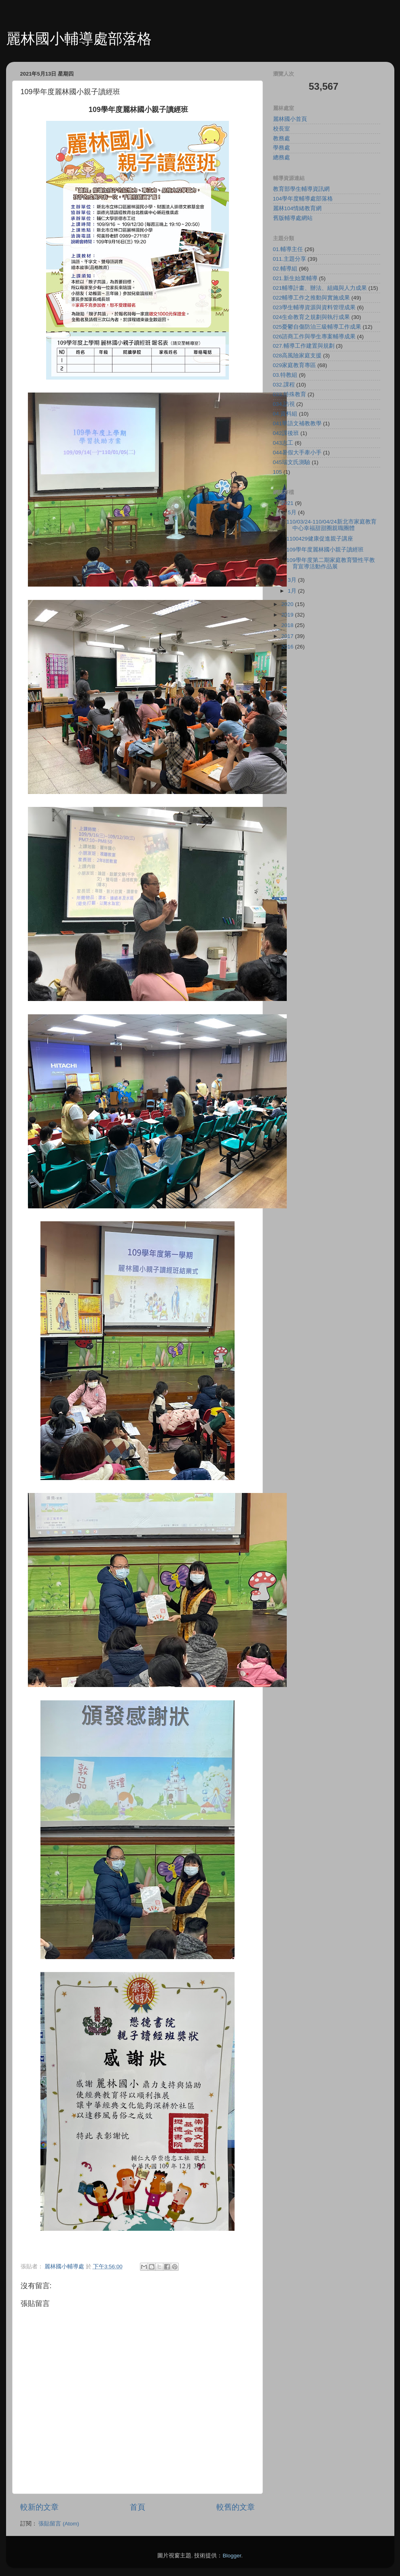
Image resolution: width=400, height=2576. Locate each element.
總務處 (281, 157)
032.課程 (284, 385)
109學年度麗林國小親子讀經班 (325, 550)
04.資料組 (285, 414)
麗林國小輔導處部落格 (79, 38)
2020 (288, 604)
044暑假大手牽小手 (297, 453)
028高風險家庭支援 (297, 356)
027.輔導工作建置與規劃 (303, 346)
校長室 (281, 129)
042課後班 (286, 433)
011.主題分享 (289, 259)
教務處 (281, 138)
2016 (288, 647)
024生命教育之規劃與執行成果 (311, 317)
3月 (293, 580)
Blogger (231, 2556)
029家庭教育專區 (294, 365)
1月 (293, 591)
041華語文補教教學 (297, 423)
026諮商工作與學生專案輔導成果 (314, 337)
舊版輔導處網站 (293, 218)
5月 (293, 512)
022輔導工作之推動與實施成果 (311, 298)
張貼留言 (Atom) (58, 2524)
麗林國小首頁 (290, 119)
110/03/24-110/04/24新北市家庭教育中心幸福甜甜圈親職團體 (331, 525)
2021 (288, 503)
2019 (288, 615)
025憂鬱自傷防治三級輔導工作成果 (317, 327)
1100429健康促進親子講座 (319, 539)
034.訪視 (284, 404)
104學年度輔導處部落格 (303, 199)
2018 (288, 625)
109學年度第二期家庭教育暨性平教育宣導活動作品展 (330, 563)
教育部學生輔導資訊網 (301, 189)
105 (277, 472)
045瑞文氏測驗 (292, 462)
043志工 (283, 443)
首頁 (137, 2507)
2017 (288, 636)
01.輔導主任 (288, 249)
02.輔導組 (285, 269)
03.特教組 (285, 375)
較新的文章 (39, 2507)
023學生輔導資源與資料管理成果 (314, 307)
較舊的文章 (235, 2507)
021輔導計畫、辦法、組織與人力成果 (320, 288)
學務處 (281, 148)
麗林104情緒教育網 (297, 208)
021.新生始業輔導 (295, 278)
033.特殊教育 (289, 394)
